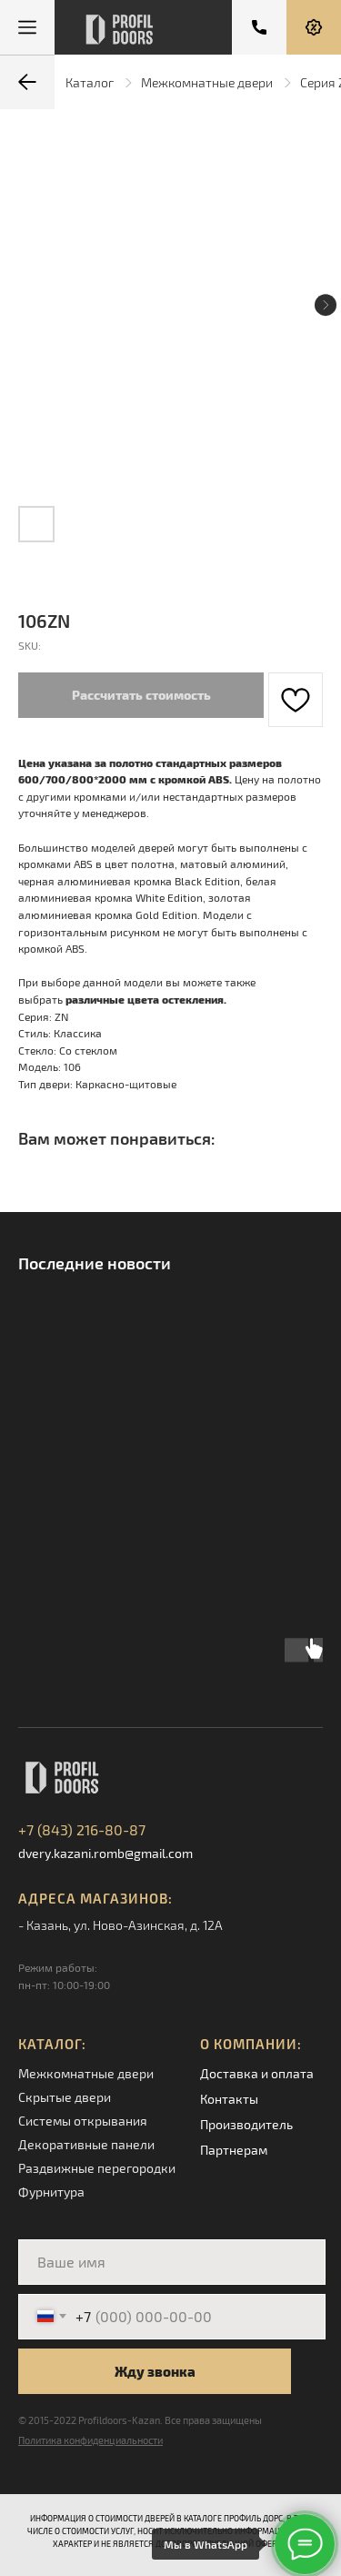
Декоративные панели (86, 2144)
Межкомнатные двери (207, 82)
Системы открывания (82, 2120)
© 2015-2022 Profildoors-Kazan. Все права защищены (140, 2420)
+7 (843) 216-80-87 (81, 1829)
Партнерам (233, 2149)
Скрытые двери (64, 2097)
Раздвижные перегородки (97, 2168)
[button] (313, 27)
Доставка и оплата (257, 2073)
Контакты (229, 2098)
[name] (172, 2262)
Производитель (246, 2124)
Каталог (89, 82)
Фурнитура (51, 2191)
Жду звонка (155, 2371)
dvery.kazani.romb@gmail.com (105, 1853)
